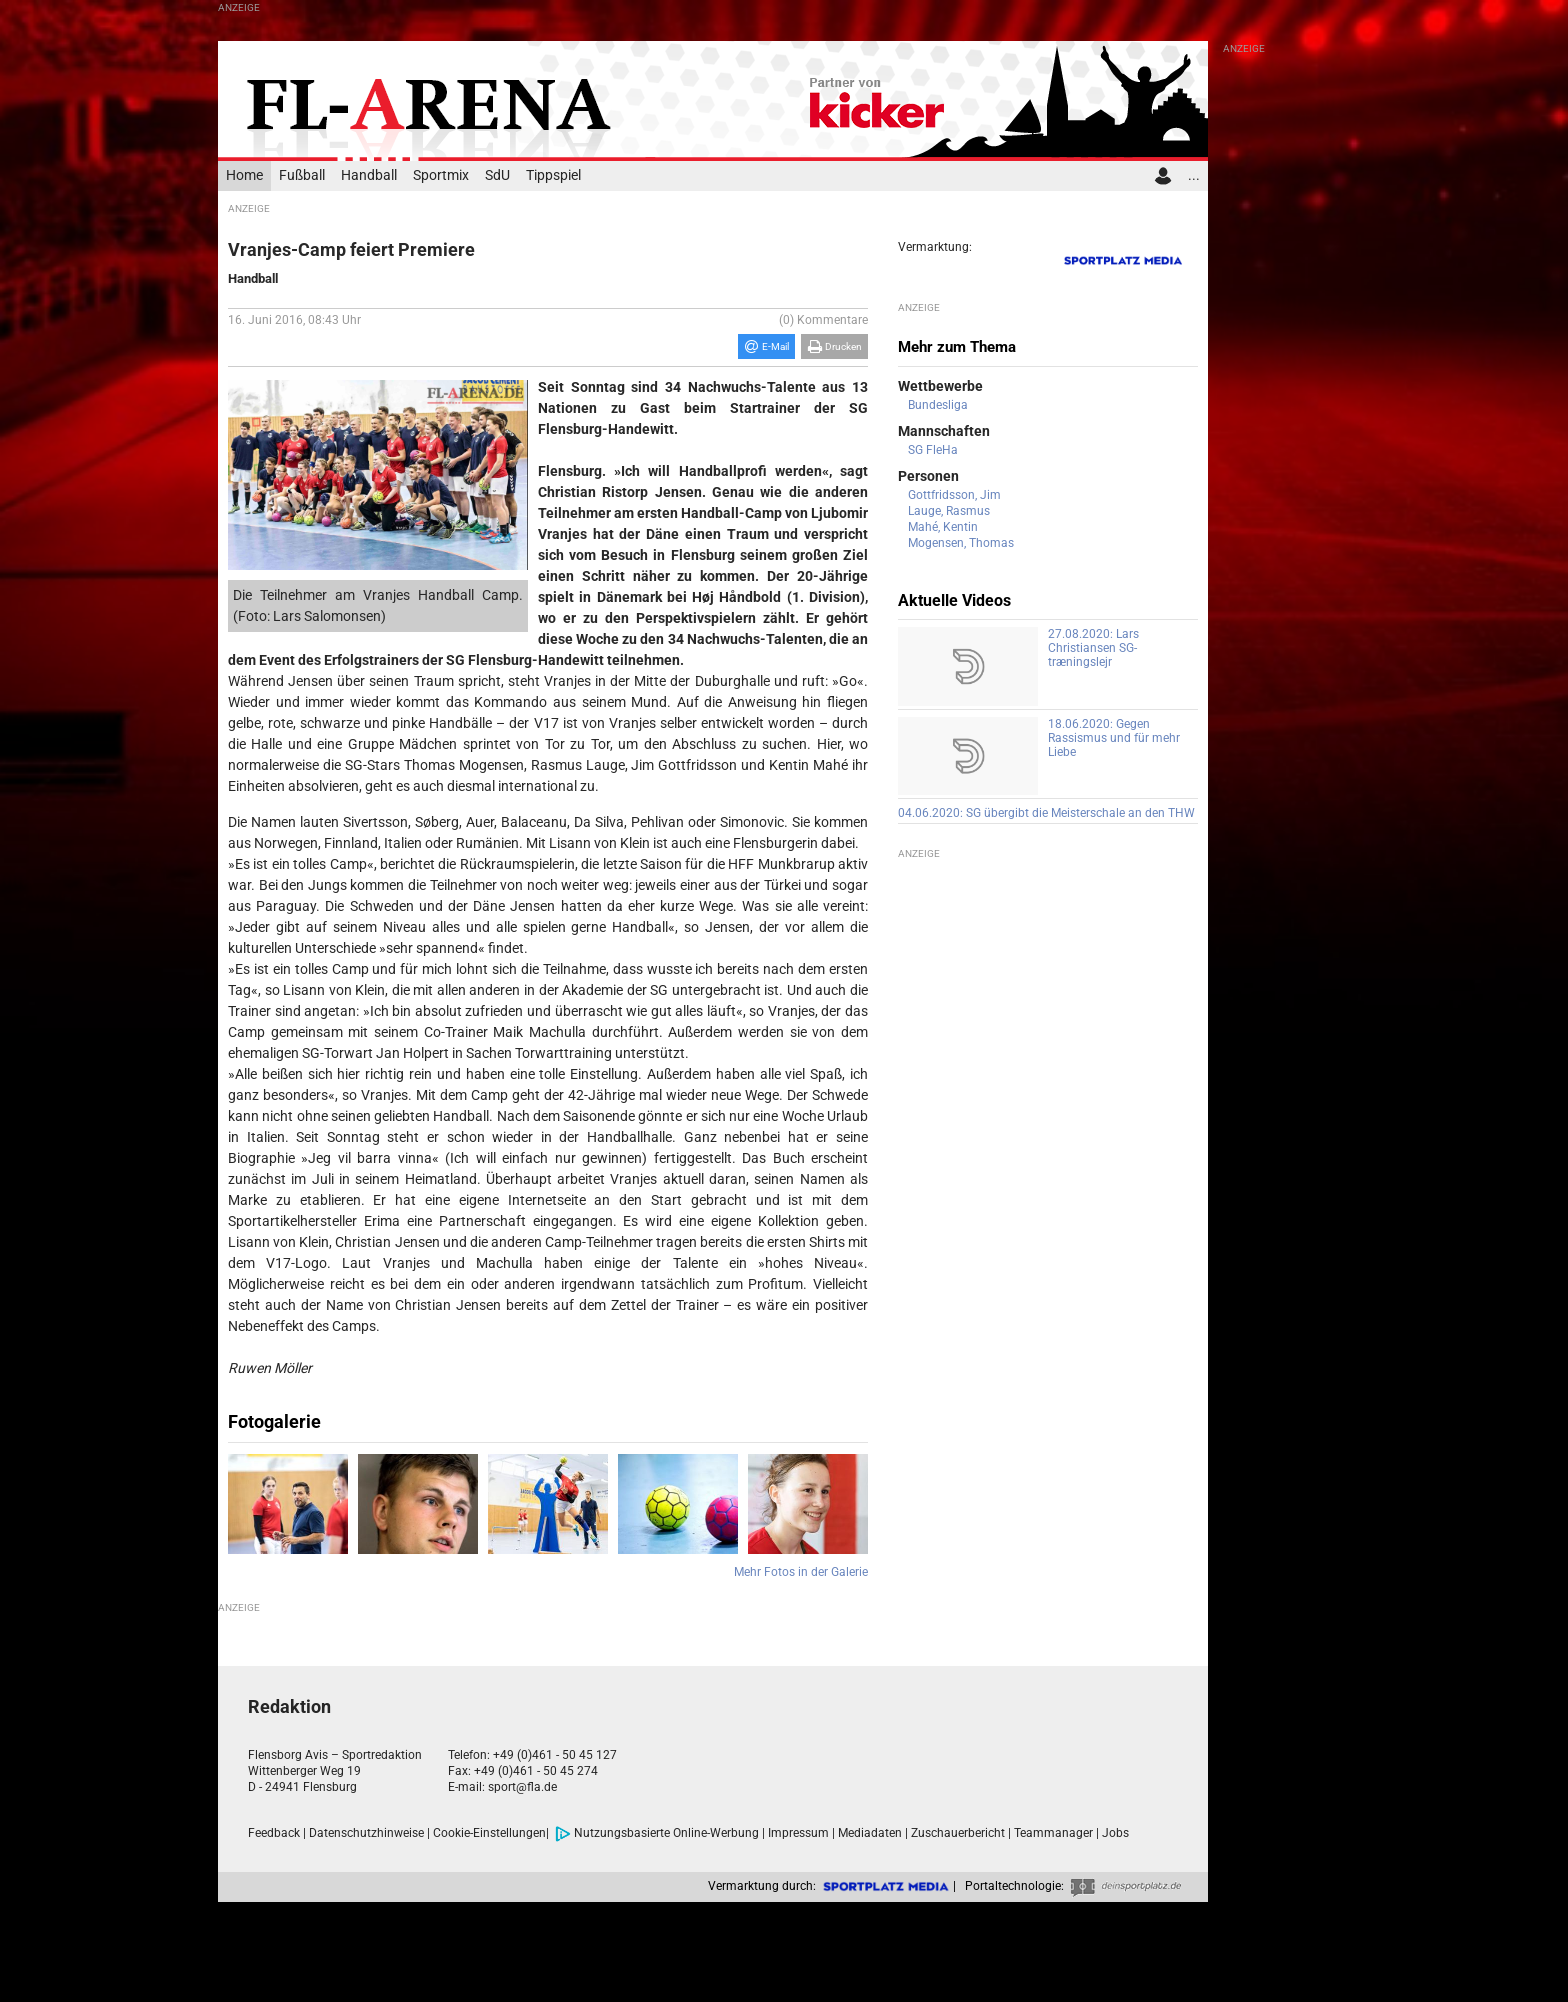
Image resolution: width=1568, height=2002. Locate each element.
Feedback (274, 1833)
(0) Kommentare (823, 320)
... (1194, 175)
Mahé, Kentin (943, 527)
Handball (369, 175)
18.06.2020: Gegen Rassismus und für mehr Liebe (1114, 738)
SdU (497, 175)
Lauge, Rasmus (949, 511)
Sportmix (441, 175)
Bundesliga (938, 405)
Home (244, 175)
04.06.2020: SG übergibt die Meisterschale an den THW (1046, 813)
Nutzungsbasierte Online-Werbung (657, 1833)
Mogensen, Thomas (961, 543)
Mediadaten (870, 1833)
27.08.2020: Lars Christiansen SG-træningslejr (1093, 648)
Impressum (798, 1833)
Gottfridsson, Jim (954, 495)
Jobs (1115, 1833)
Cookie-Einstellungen (489, 1833)
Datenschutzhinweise (366, 1833)
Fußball (302, 175)
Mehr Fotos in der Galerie (801, 1572)
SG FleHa (933, 450)
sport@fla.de (522, 1787)
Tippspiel (553, 175)
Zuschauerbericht (958, 1833)
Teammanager (1053, 1833)
